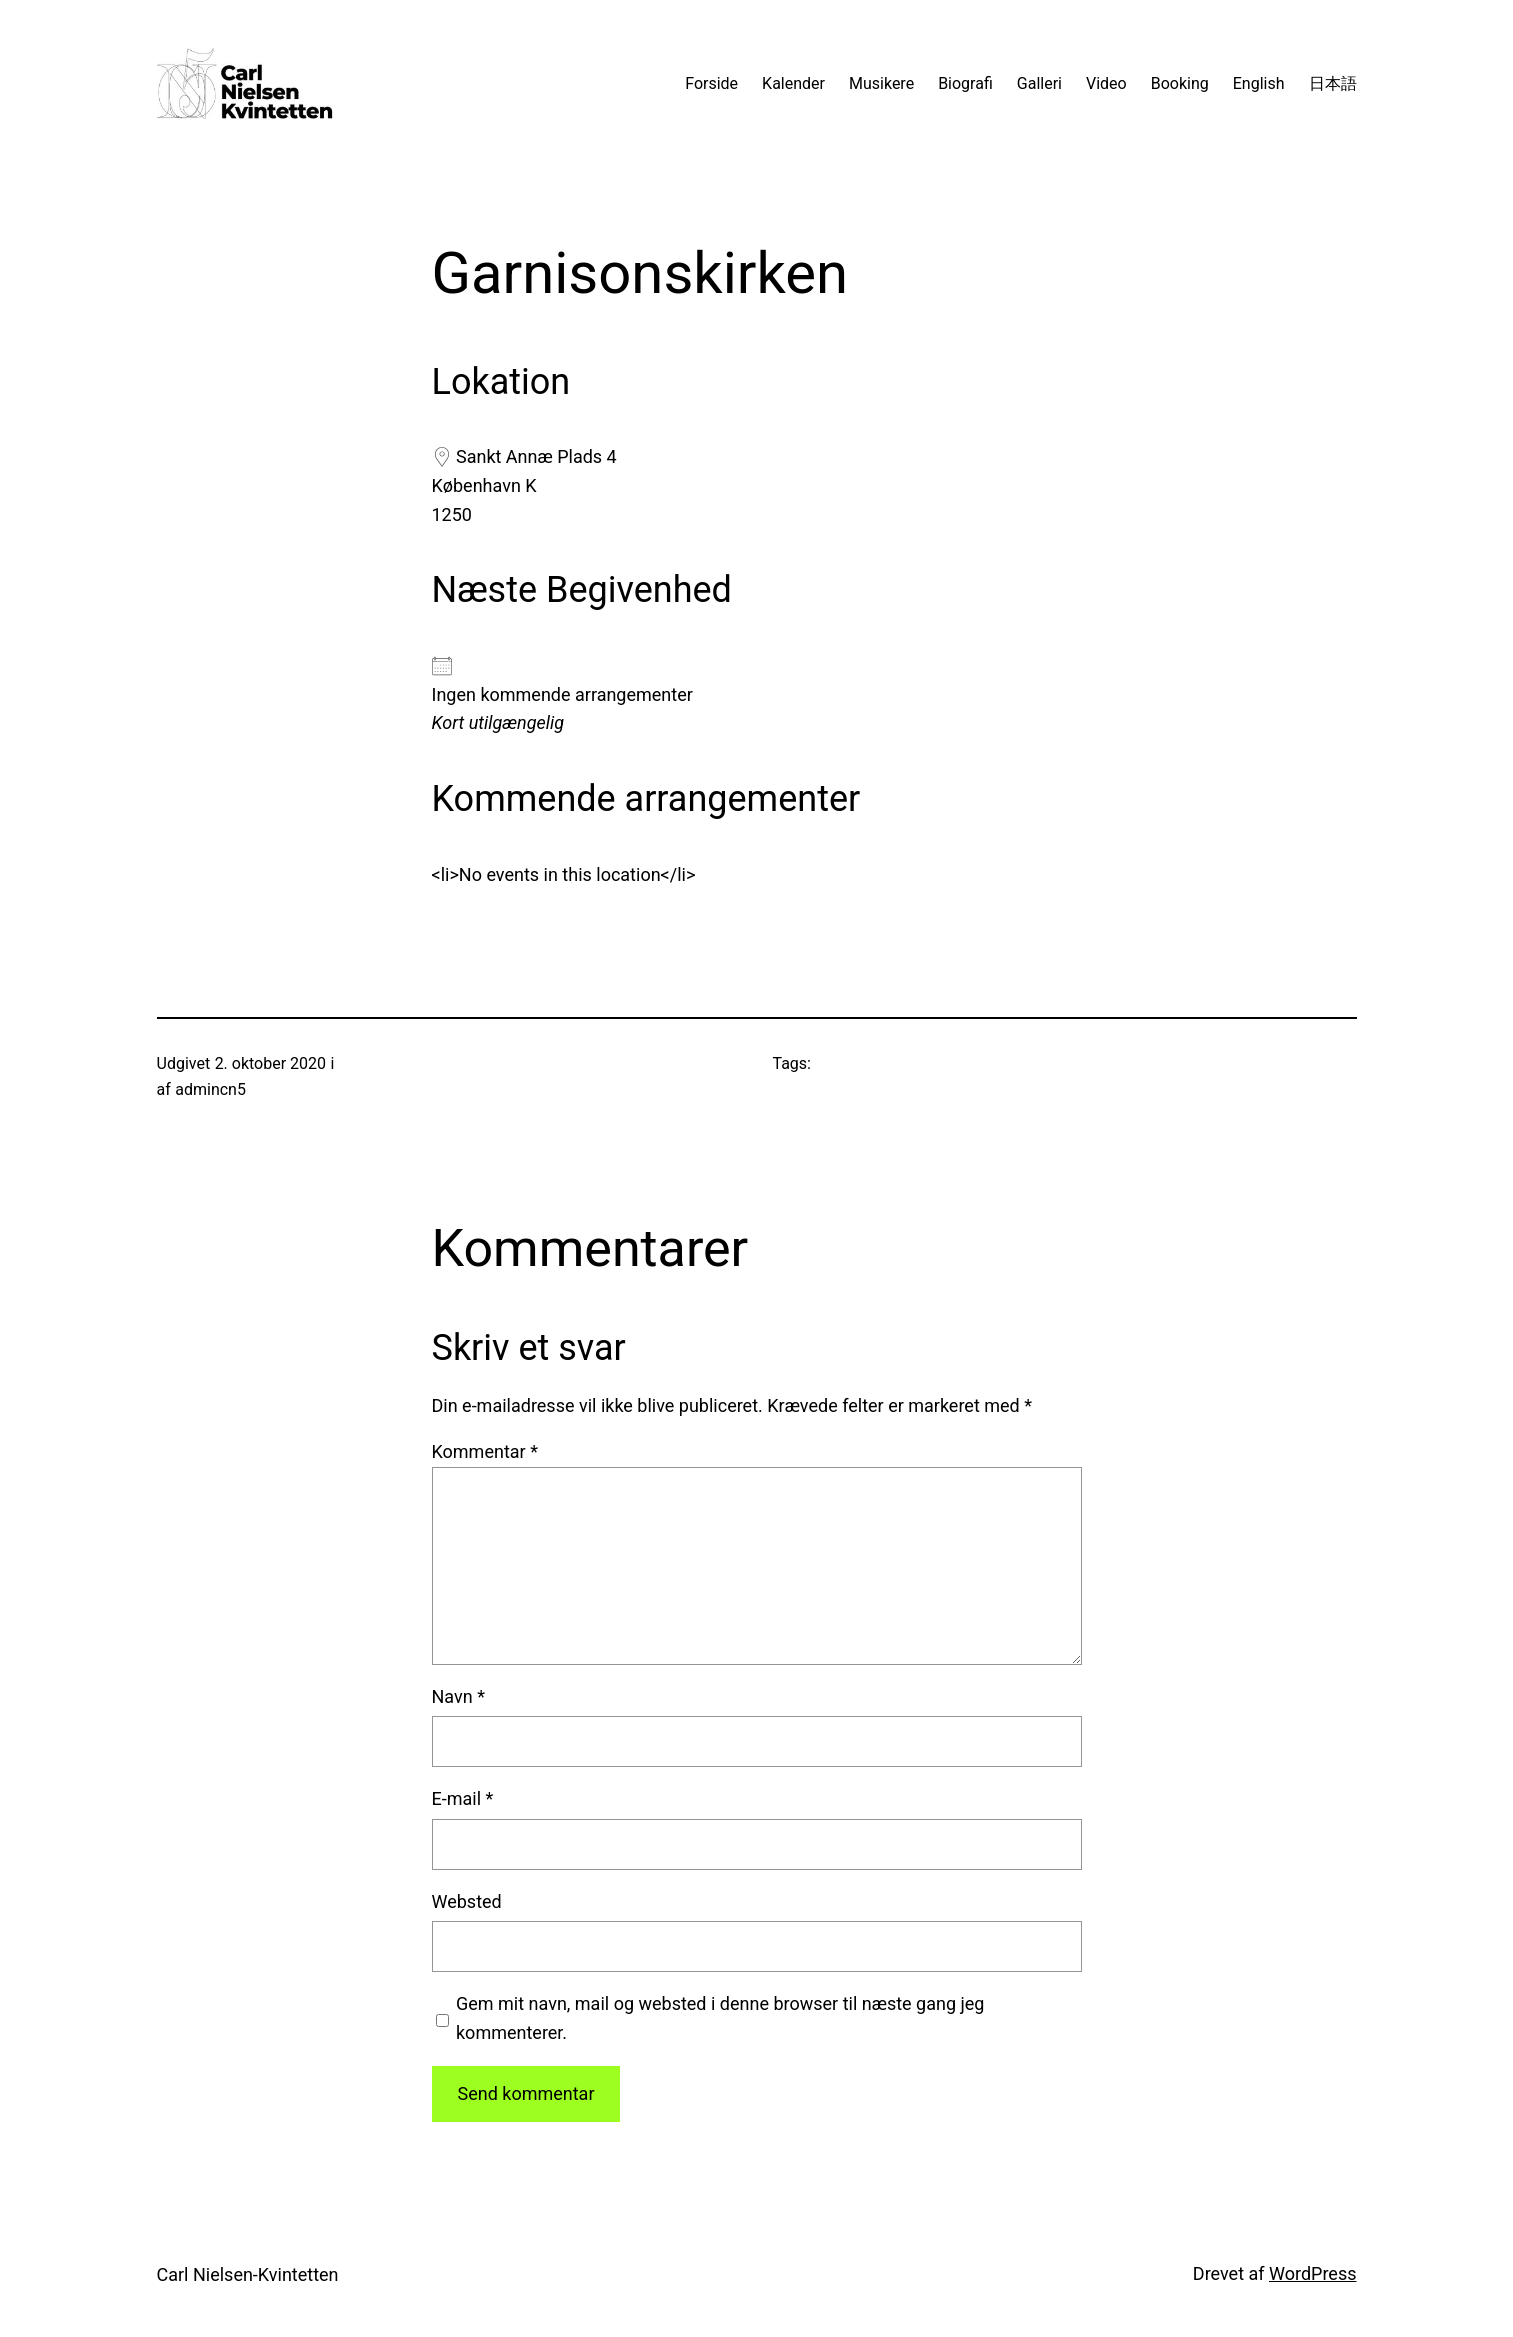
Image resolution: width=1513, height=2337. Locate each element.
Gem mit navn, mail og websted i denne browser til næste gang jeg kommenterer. (720, 2018)
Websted (467, 1901)
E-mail (463, 1798)
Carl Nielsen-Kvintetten (248, 2274)
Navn (458, 1696)
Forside (711, 83)
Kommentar (485, 1451)
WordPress (1312, 2273)
